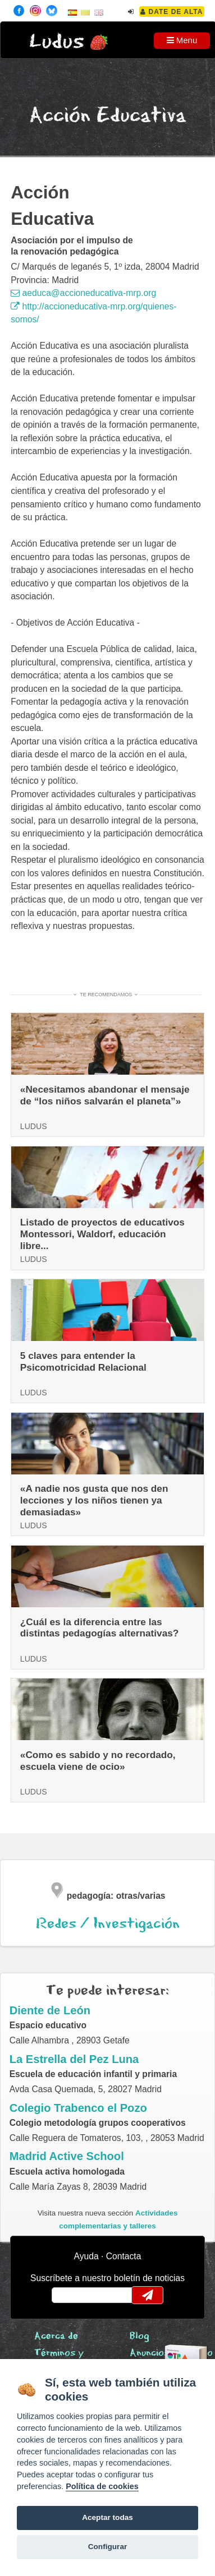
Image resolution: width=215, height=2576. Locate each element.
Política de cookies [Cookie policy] (102, 2486)
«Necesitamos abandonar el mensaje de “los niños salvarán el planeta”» (105, 1095)
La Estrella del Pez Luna (74, 2059)
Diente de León (50, 2010)
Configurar (107, 2546)
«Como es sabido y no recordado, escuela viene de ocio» (98, 1760)
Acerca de (56, 2336)
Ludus (56, 42)
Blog (139, 2336)
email (67, 2295)
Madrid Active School (67, 2156)
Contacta (123, 2256)
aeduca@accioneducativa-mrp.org (83, 293)
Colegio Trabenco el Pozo (78, 2108)
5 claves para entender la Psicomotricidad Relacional (83, 1361)
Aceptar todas (107, 2517)
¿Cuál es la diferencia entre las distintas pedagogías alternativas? (99, 1627)
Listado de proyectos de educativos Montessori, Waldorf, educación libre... (102, 1234)
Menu (182, 40)
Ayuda (86, 2256)
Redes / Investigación (108, 1923)
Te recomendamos (106, 994)
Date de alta (171, 12)
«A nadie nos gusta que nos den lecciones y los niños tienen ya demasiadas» (94, 1500)
